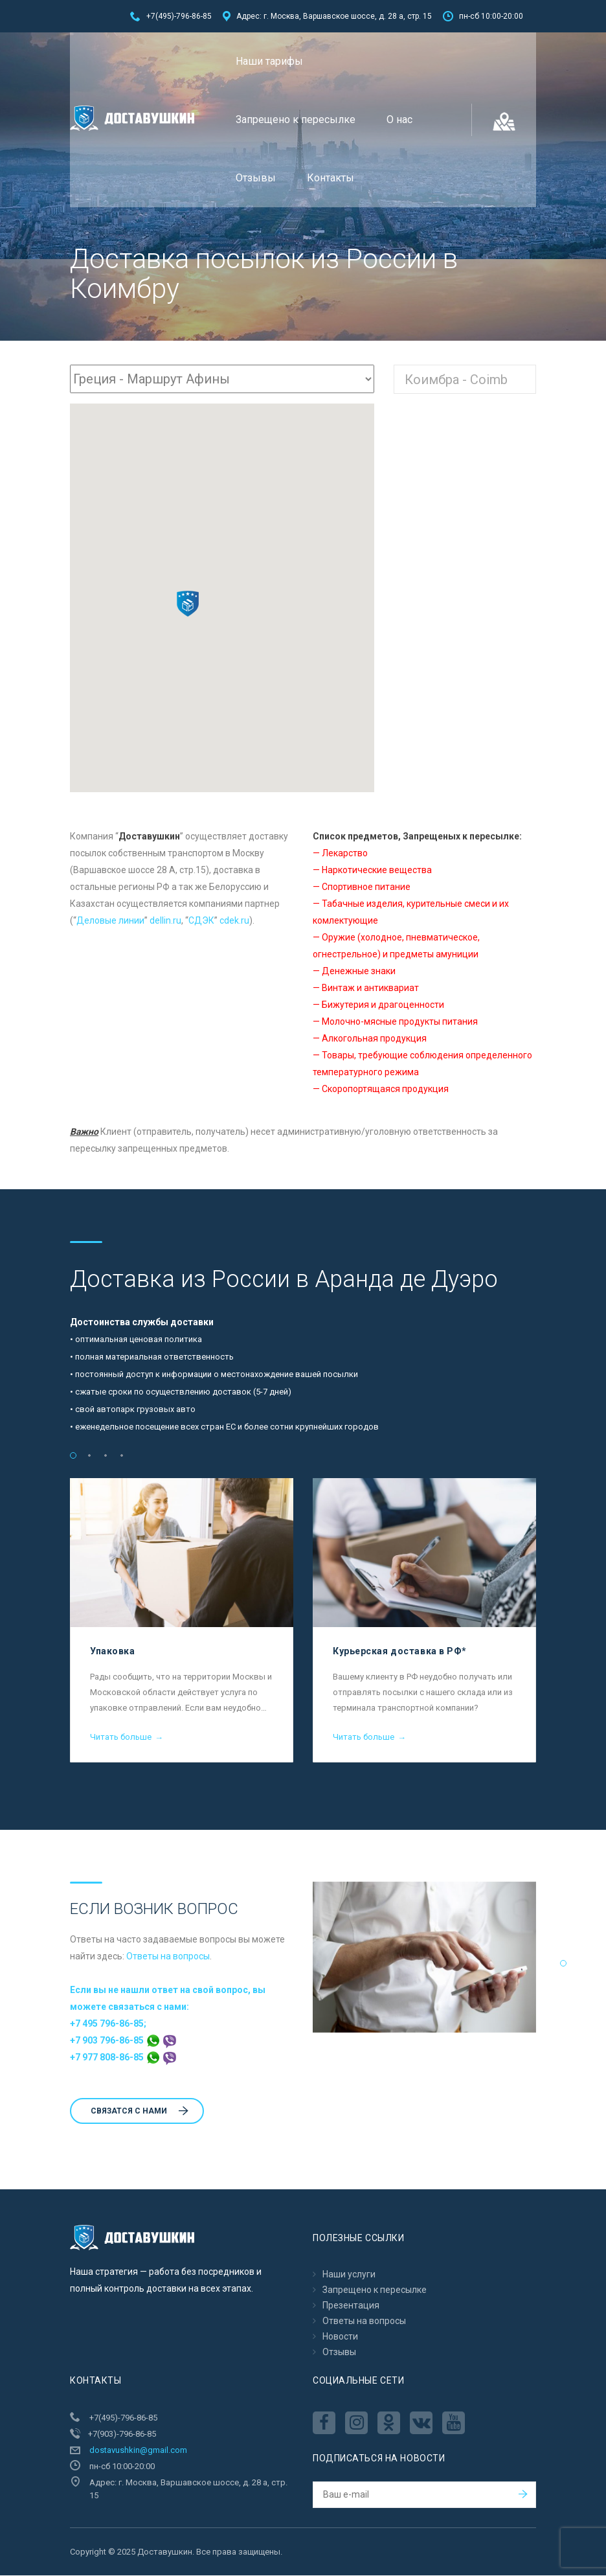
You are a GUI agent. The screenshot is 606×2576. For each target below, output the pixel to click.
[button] (188, 604)
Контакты (330, 178)
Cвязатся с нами (139, 2111)
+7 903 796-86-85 (123, 2041)
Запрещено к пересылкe (295, 119)
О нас (399, 119)
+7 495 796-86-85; (108, 2024)
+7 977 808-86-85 (123, 2058)
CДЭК (201, 921)
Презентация (350, 2306)
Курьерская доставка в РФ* (400, 1652)
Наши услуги (349, 2275)
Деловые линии (110, 921)
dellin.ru (165, 921)
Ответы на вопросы (168, 1957)
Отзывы (256, 178)
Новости (340, 2337)
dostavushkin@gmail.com (138, 2451)
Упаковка (112, 1652)
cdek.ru (234, 921)
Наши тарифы (269, 61)
